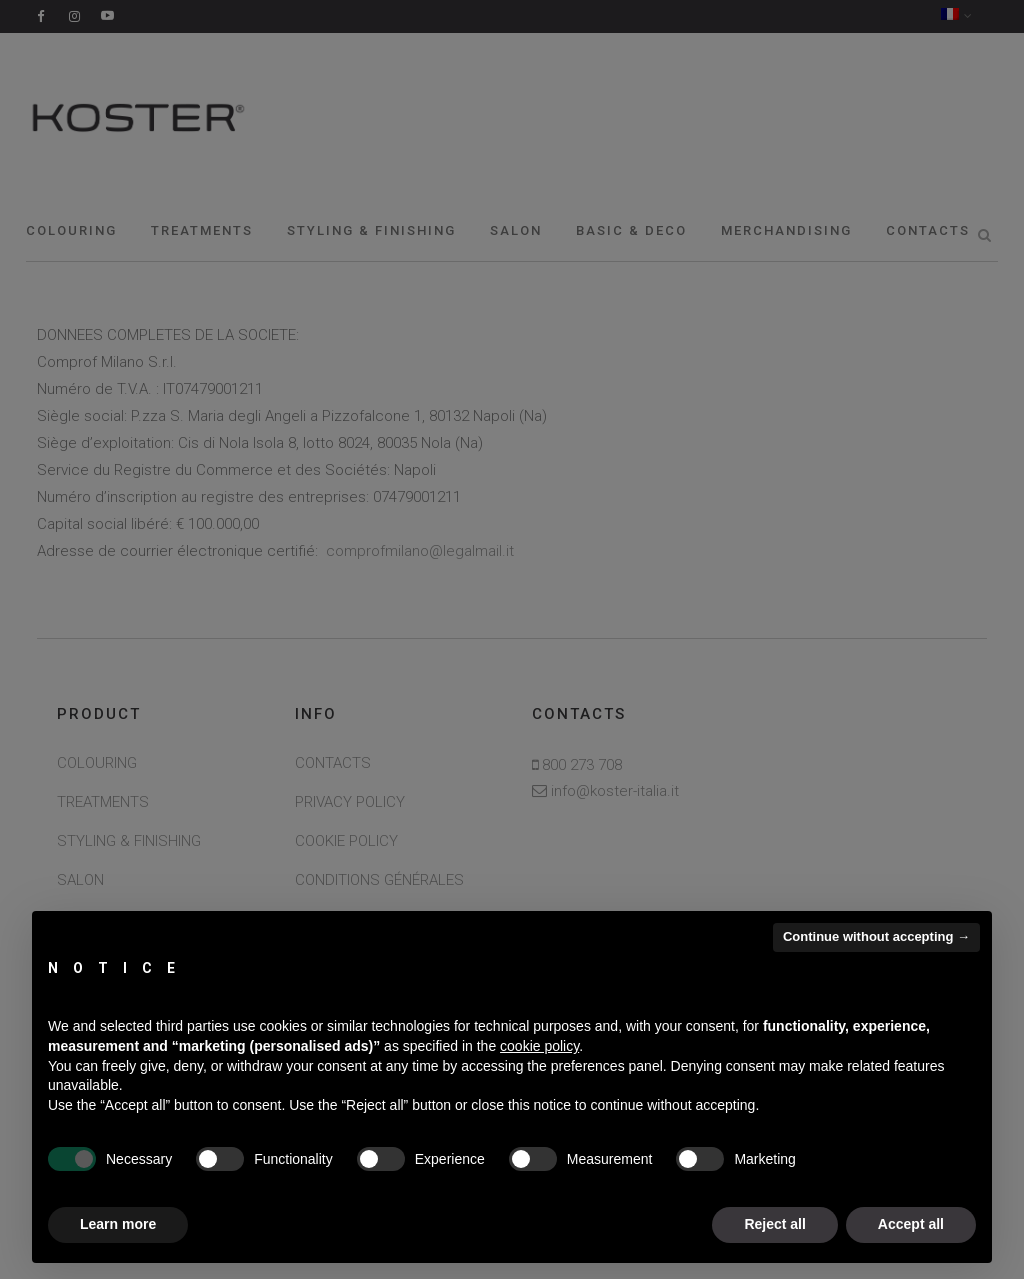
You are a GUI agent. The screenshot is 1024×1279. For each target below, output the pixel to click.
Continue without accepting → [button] (876, 936)
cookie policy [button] (539, 1046)
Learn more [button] (118, 1224)
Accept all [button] (911, 1224)
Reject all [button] (774, 1224)
